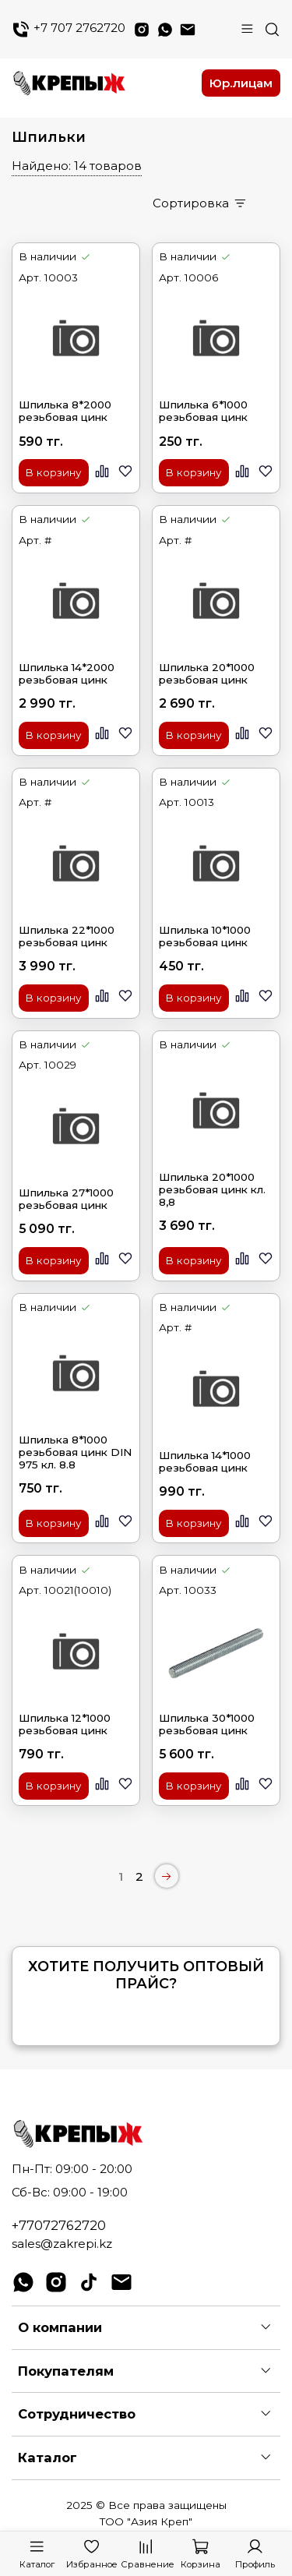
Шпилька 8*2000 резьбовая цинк (65, 410)
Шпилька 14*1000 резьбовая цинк (205, 1461)
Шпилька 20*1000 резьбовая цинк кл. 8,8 (212, 1189)
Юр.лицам (241, 83)
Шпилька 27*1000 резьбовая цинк (66, 1198)
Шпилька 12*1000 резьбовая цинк (65, 1724)
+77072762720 (59, 2225)
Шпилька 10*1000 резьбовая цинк (205, 936)
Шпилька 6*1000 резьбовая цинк (203, 410)
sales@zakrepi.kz (62, 2243)
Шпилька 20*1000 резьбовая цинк (207, 673)
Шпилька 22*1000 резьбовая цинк (66, 936)
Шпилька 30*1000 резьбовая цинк (207, 1724)
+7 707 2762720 (68, 29)
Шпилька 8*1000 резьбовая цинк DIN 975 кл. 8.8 (75, 1452)
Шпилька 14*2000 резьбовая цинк (66, 673)
